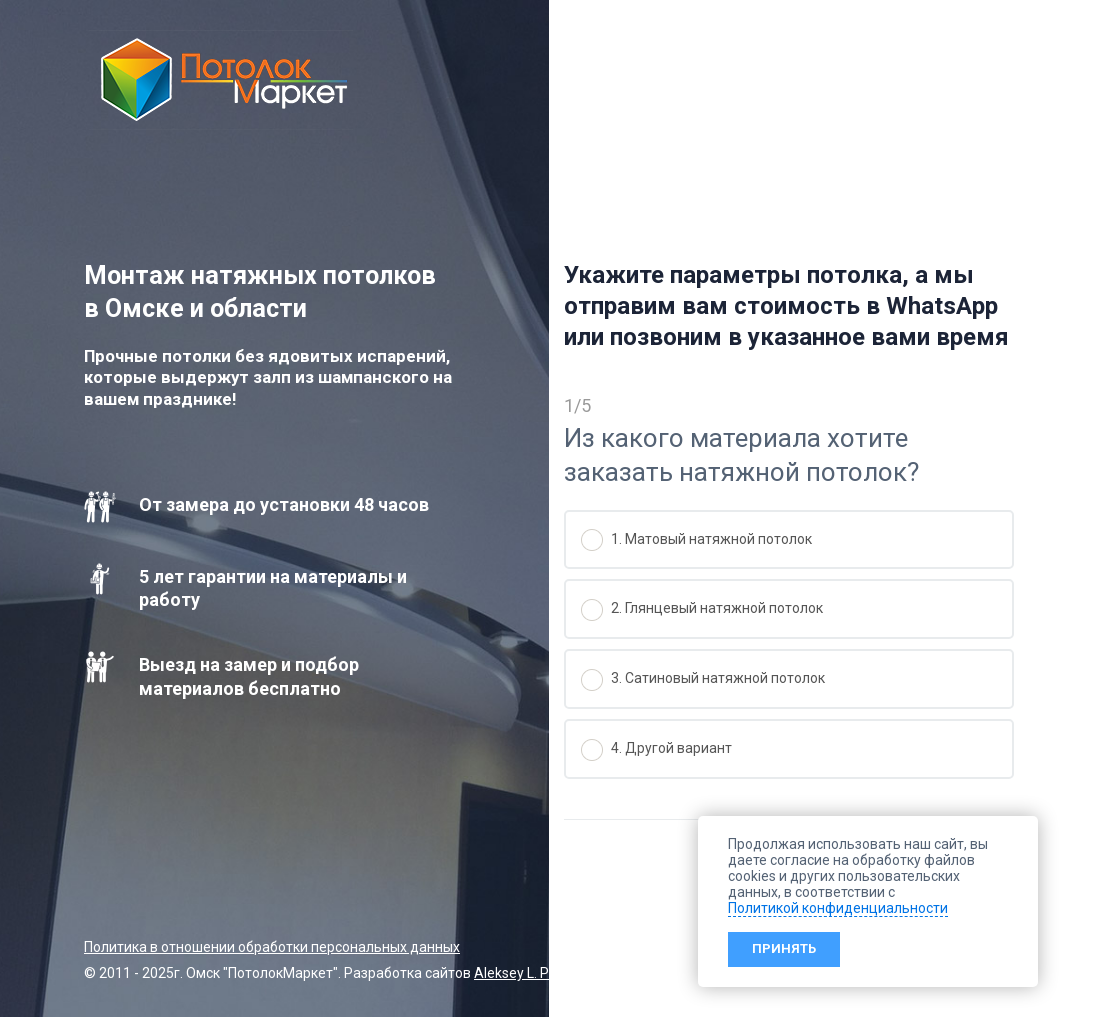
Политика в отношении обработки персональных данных (272, 947)
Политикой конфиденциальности (838, 908)
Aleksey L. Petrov (528, 973)
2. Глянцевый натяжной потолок (702, 610)
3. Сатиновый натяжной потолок (703, 680)
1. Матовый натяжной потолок (696, 540)
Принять (784, 948)
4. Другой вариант (656, 750)
